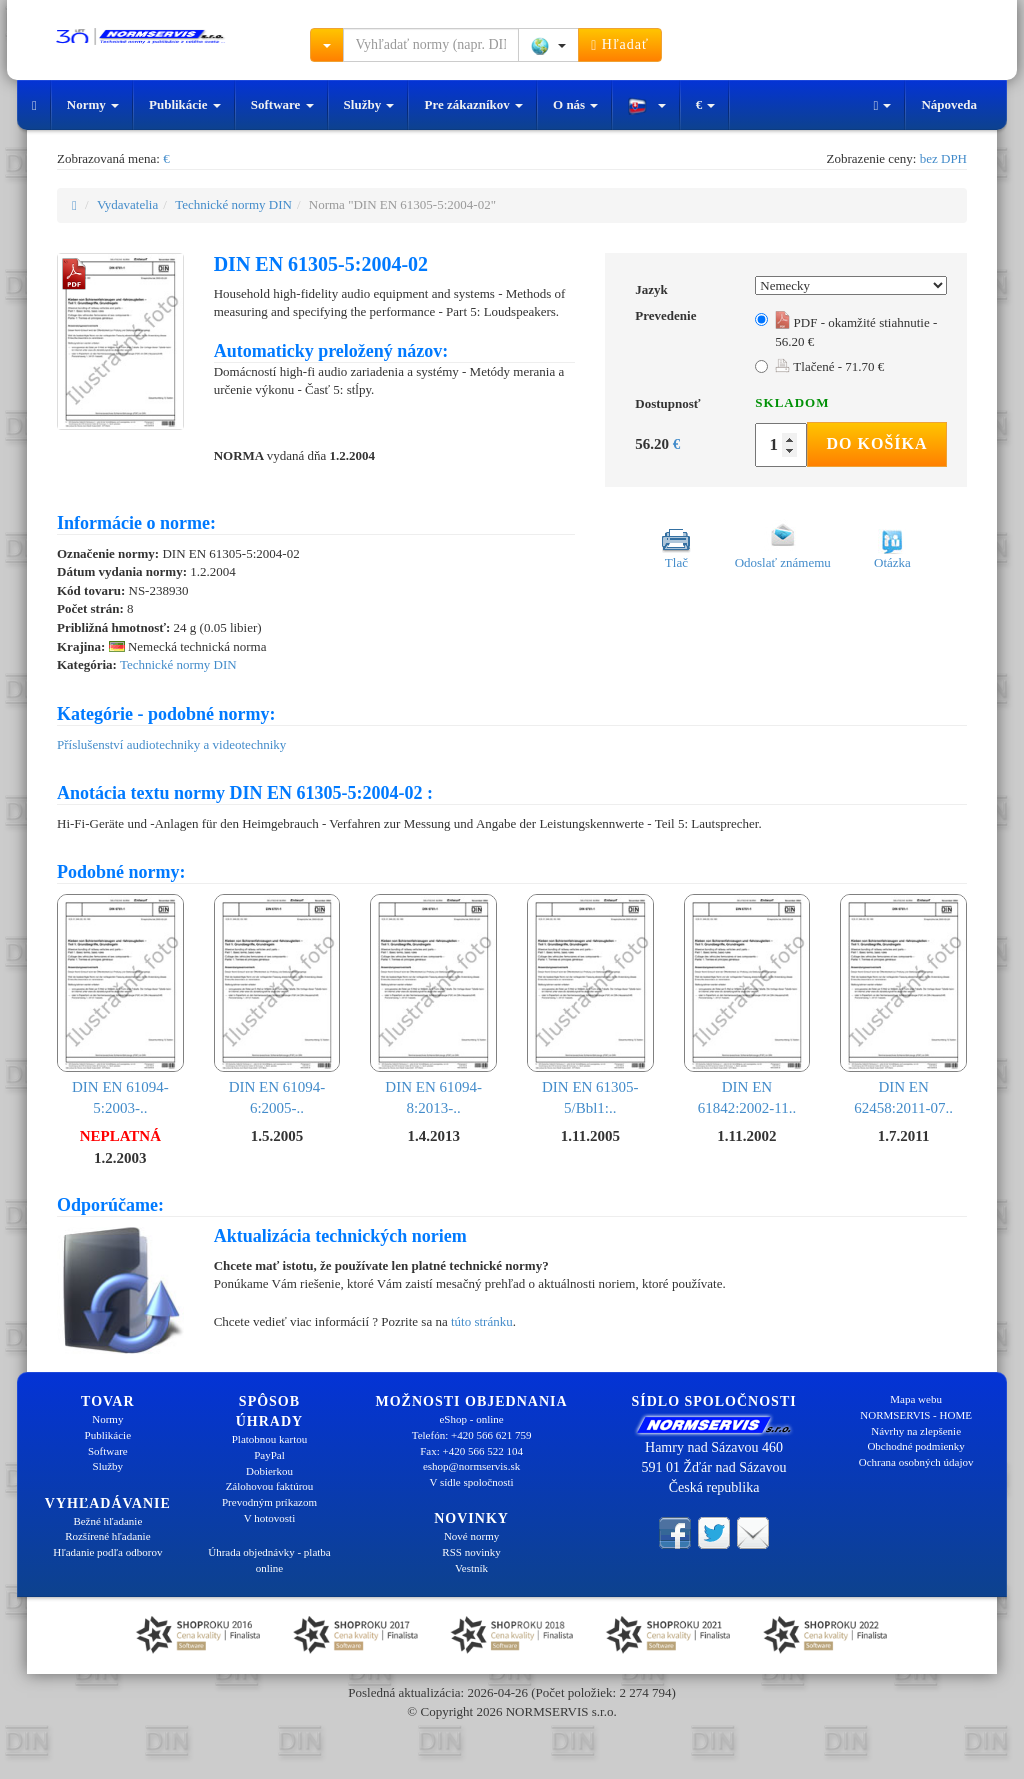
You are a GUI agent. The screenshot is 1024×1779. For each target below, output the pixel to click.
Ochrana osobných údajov (916, 1462)
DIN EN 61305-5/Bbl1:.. (590, 1005)
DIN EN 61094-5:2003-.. (120, 1005)
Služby (369, 104)
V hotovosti (269, 1518)
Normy (93, 104)
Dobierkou (269, 1471)
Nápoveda (949, 104)
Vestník (471, 1568)
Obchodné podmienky (915, 1446)
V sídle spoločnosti (471, 1482)
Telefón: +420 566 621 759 (472, 1435)
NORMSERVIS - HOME (916, 1415)
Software (282, 104)
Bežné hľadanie (107, 1521)
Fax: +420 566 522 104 (471, 1451)
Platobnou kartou (269, 1439)
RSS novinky (471, 1552)
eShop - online (471, 1419)
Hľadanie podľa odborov (107, 1552)
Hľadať (620, 45)
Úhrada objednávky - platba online (269, 1560)
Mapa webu (916, 1399)
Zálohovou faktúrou (270, 1486)
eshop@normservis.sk (471, 1466)
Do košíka (876, 443)
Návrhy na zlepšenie (916, 1431)
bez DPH (943, 158)
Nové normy (471, 1536)
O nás (575, 104)
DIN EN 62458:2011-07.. (903, 1005)
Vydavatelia (127, 204)
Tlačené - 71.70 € (829, 366)
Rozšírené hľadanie (107, 1536)
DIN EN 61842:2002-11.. (747, 1005)
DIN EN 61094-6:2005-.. (277, 1005)
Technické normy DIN (233, 204)
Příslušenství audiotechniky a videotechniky (171, 744)
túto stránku (482, 1321)
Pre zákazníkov (473, 104)
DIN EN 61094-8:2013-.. (433, 1005)
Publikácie (185, 104)
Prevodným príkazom (269, 1502)
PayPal (269, 1455)
